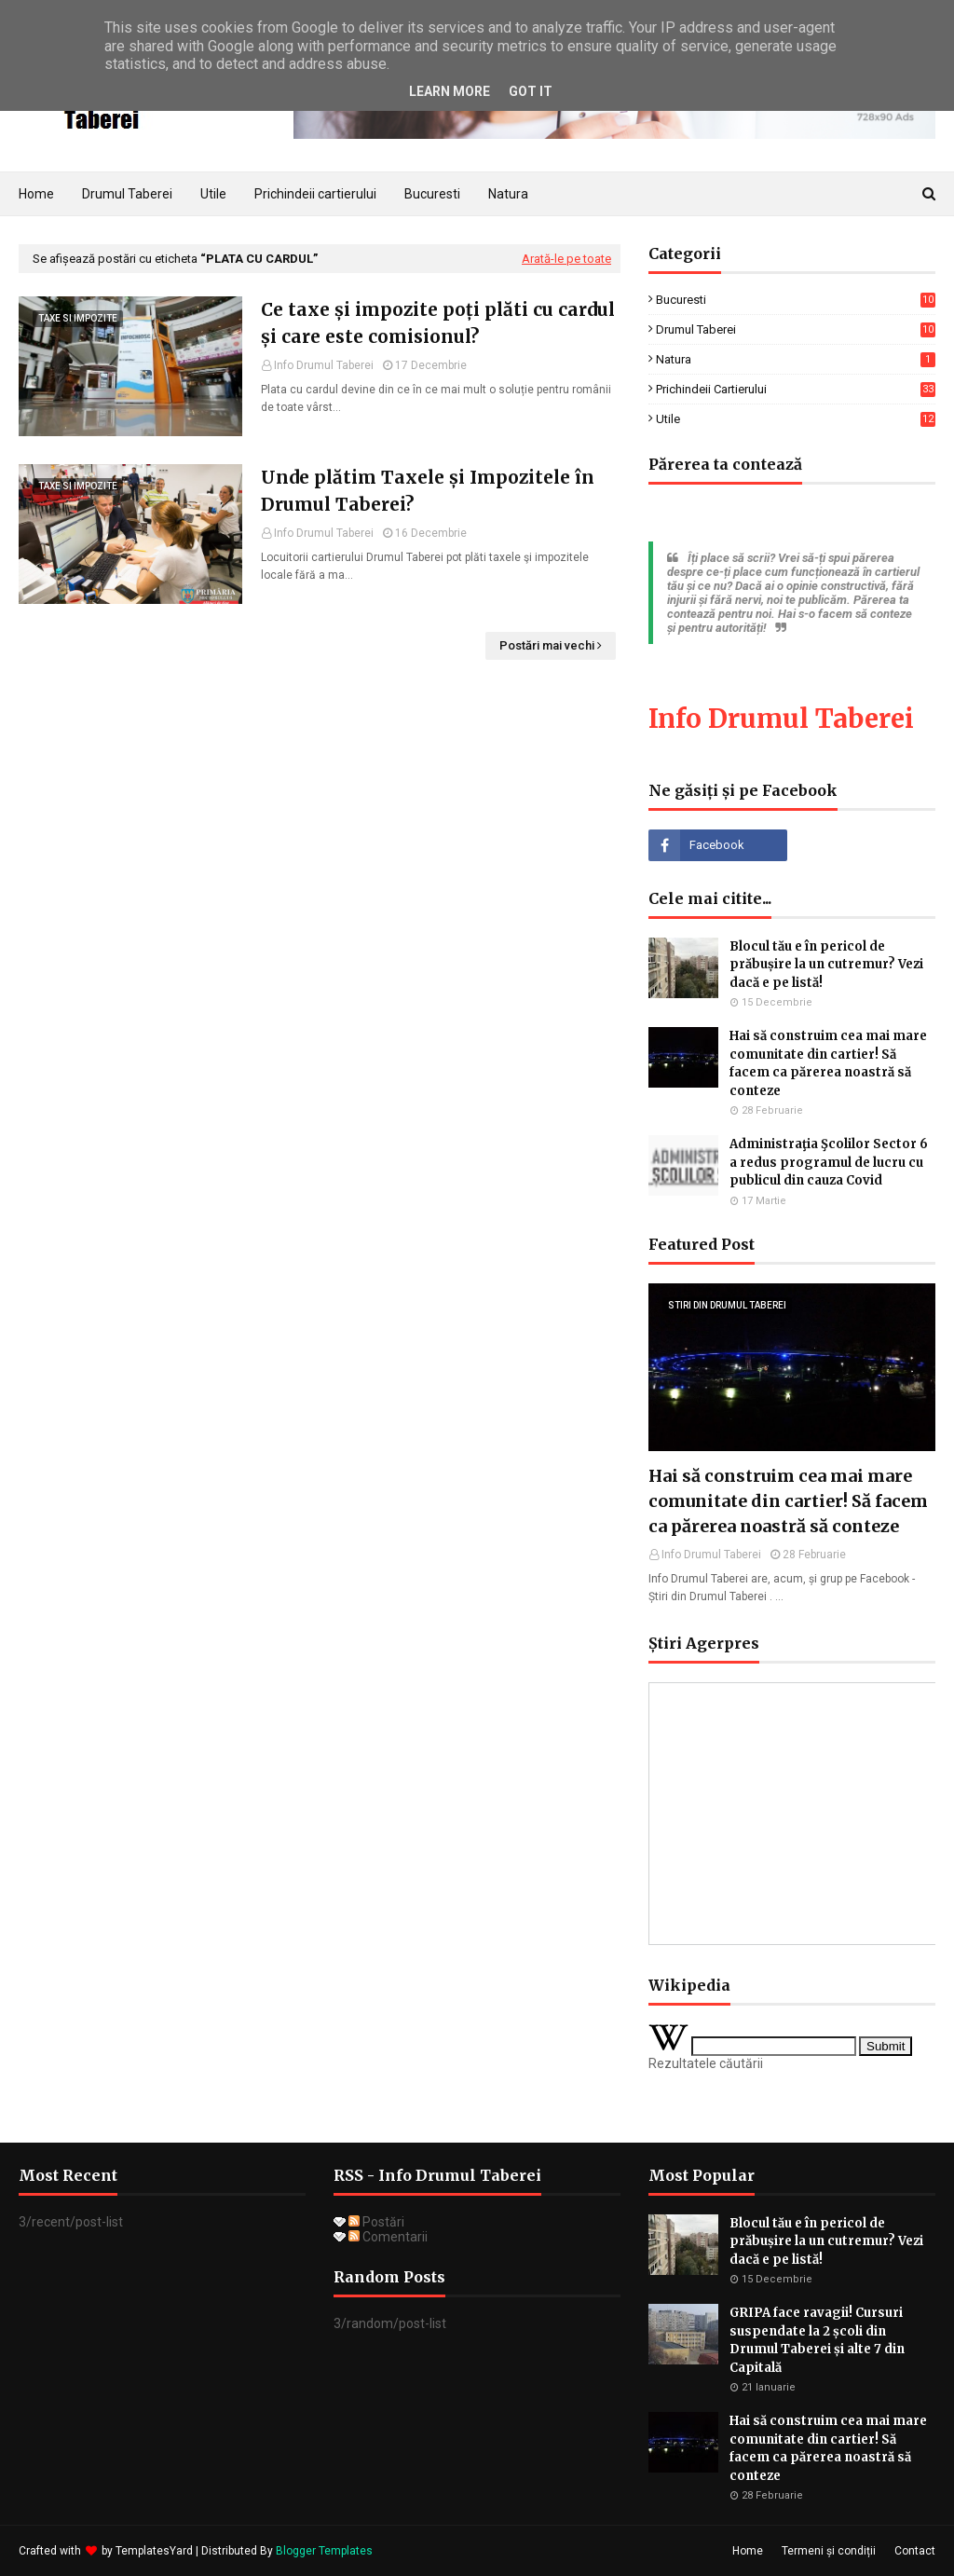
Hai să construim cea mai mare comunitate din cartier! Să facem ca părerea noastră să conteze (828, 1063)
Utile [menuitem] (213, 193)
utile (795, 419)
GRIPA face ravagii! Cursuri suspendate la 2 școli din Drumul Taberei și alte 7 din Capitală (817, 2340)
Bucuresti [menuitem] (432, 193)
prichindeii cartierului (795, 389)
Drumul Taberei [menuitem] (127, 193)
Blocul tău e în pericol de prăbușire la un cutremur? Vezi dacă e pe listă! (826, 965)
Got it (530, 91)
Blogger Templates (324, 2550)
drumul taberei (795, 329)
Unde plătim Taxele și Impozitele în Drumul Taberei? (427, 490)
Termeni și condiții (829, 2550)
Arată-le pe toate (566, 259)
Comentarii (388, 2236)
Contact (914, 2550)
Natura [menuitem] (508, 193)
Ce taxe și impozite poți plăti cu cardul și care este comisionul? (438, 323)
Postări (376, 2221)
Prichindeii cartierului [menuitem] (315, 193)
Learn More (449, 91)
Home (747, 2550)
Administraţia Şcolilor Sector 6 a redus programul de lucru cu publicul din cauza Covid (828, 1162)
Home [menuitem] (36, 193)
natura (795, 359)
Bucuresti (795, 300)
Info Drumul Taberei (324, 365)
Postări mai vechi (546, 645)
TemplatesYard (154, 2550)
